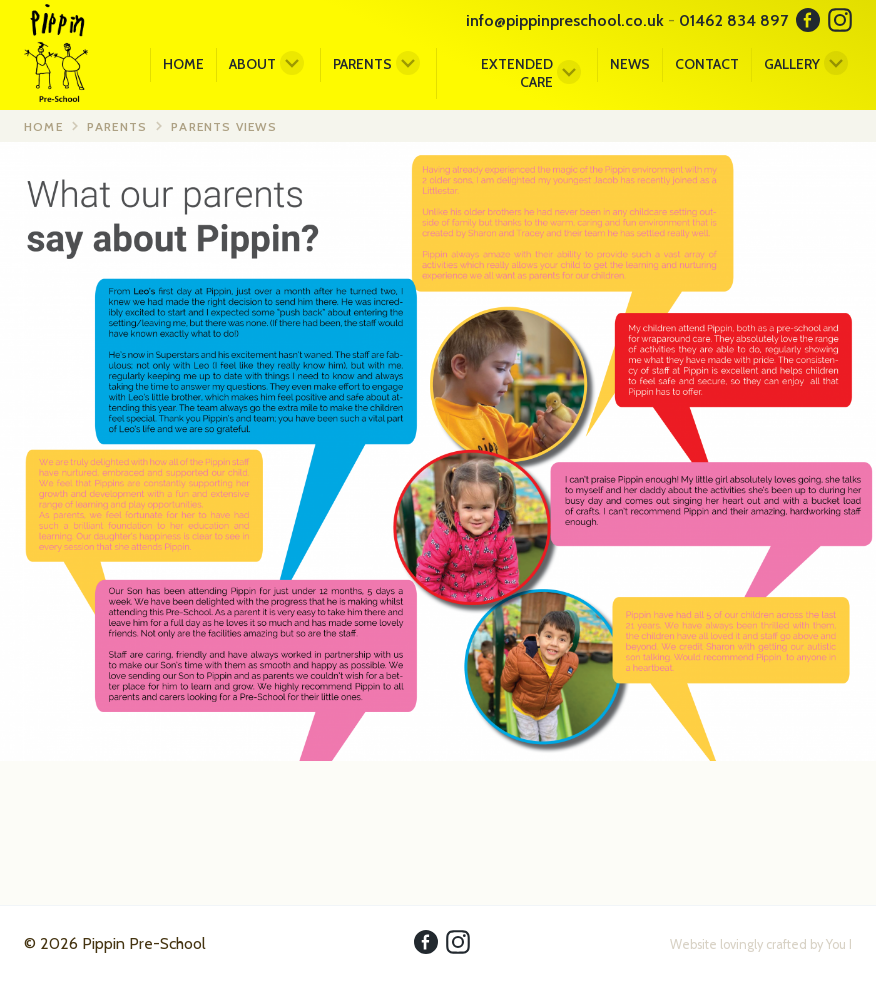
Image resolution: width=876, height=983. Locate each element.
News (630, 64)
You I (839, 944)
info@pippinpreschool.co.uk (565, 20)
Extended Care (517, 73)
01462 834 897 (733, 20)
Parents (362, 64)
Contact (707, 64)
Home (183, 64)
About (252, 64)
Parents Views (224, 126)
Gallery (792, 64)
